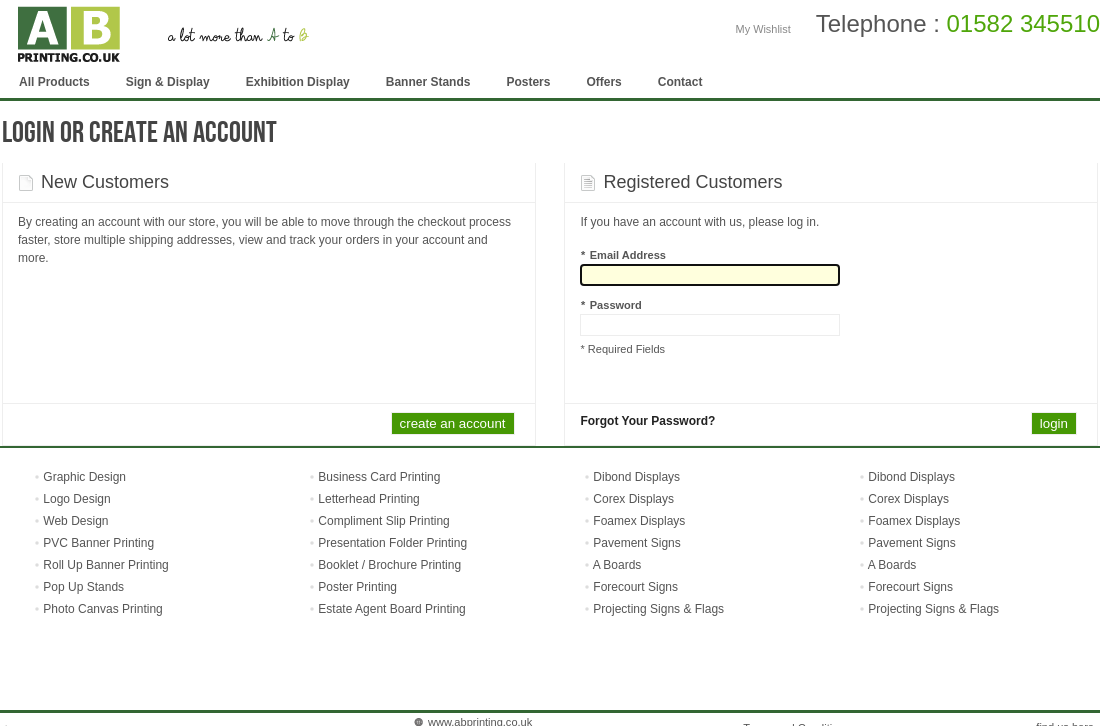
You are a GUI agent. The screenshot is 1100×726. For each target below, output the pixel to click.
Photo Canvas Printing (101, 609)
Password (610, 305)
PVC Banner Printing (97, 543)
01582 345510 (1024, 23)
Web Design (74, 521)
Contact (680, 82)
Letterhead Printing (368, 499)
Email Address (623, 255)
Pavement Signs (636, 543)
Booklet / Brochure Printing (389, 565)
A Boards (617, 565)
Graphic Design (83, 477)
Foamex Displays (639, 521)
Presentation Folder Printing (392, 543)
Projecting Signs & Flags (658, 609)
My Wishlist (763, 29)
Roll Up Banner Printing (104, 565)
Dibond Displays (636, 477)
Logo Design (75, 499)
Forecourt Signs (635, 587)
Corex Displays (633, 499)
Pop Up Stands (82, 587)
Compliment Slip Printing (383, 521)
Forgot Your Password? (647, 421)
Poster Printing (357, 587)
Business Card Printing (377, 477)
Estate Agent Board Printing (391, 609)
